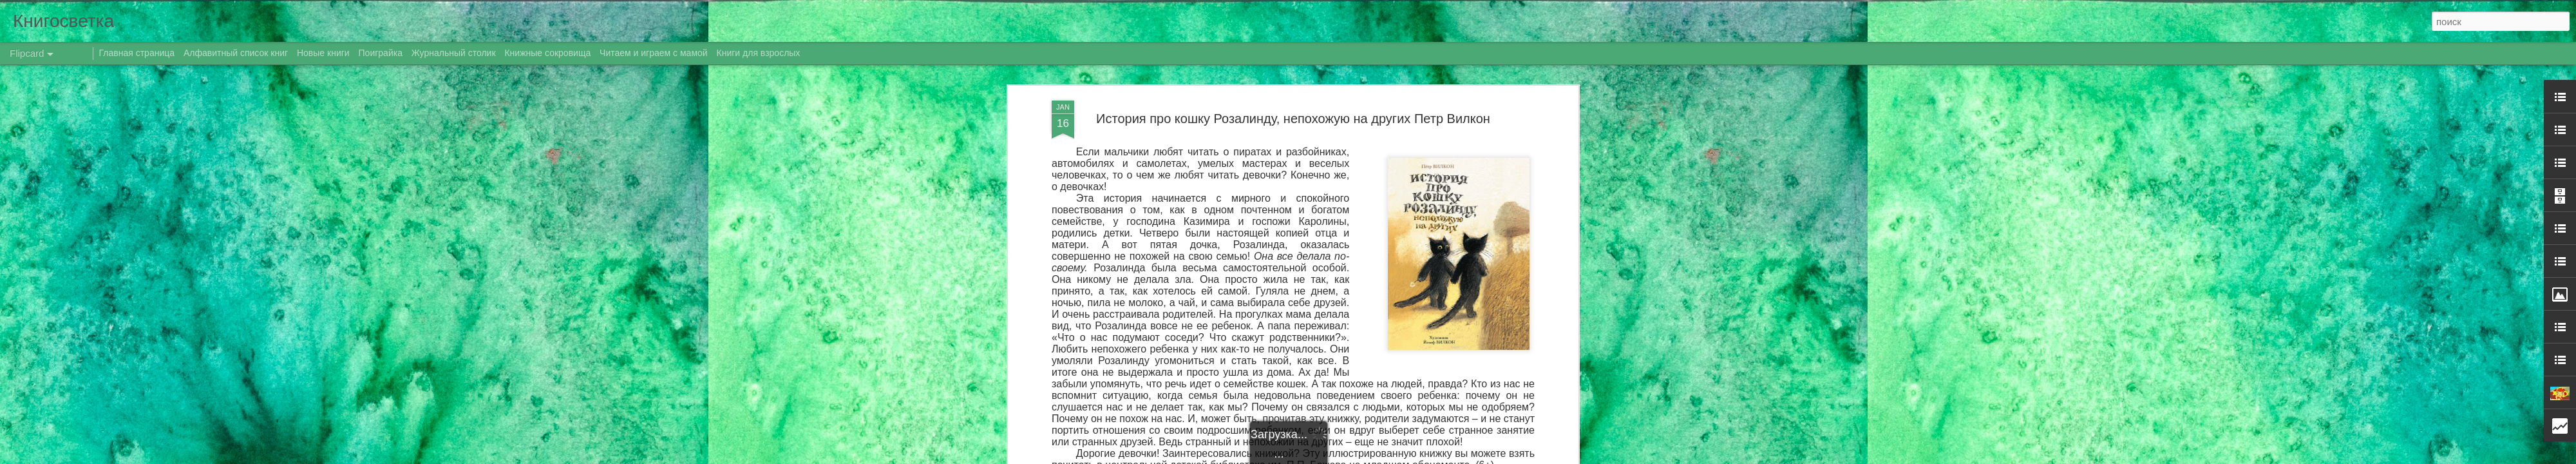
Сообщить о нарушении (1447, 457)
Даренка (1396, 174)
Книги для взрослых (758, 53)
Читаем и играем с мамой (654, 53)
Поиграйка (380, 53)
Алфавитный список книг (237, 53)
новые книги (1311, 191)
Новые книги (323, 53)
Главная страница (137, 53)
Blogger (1393, 457)
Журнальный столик (454, 53)
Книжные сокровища (547, 53)
